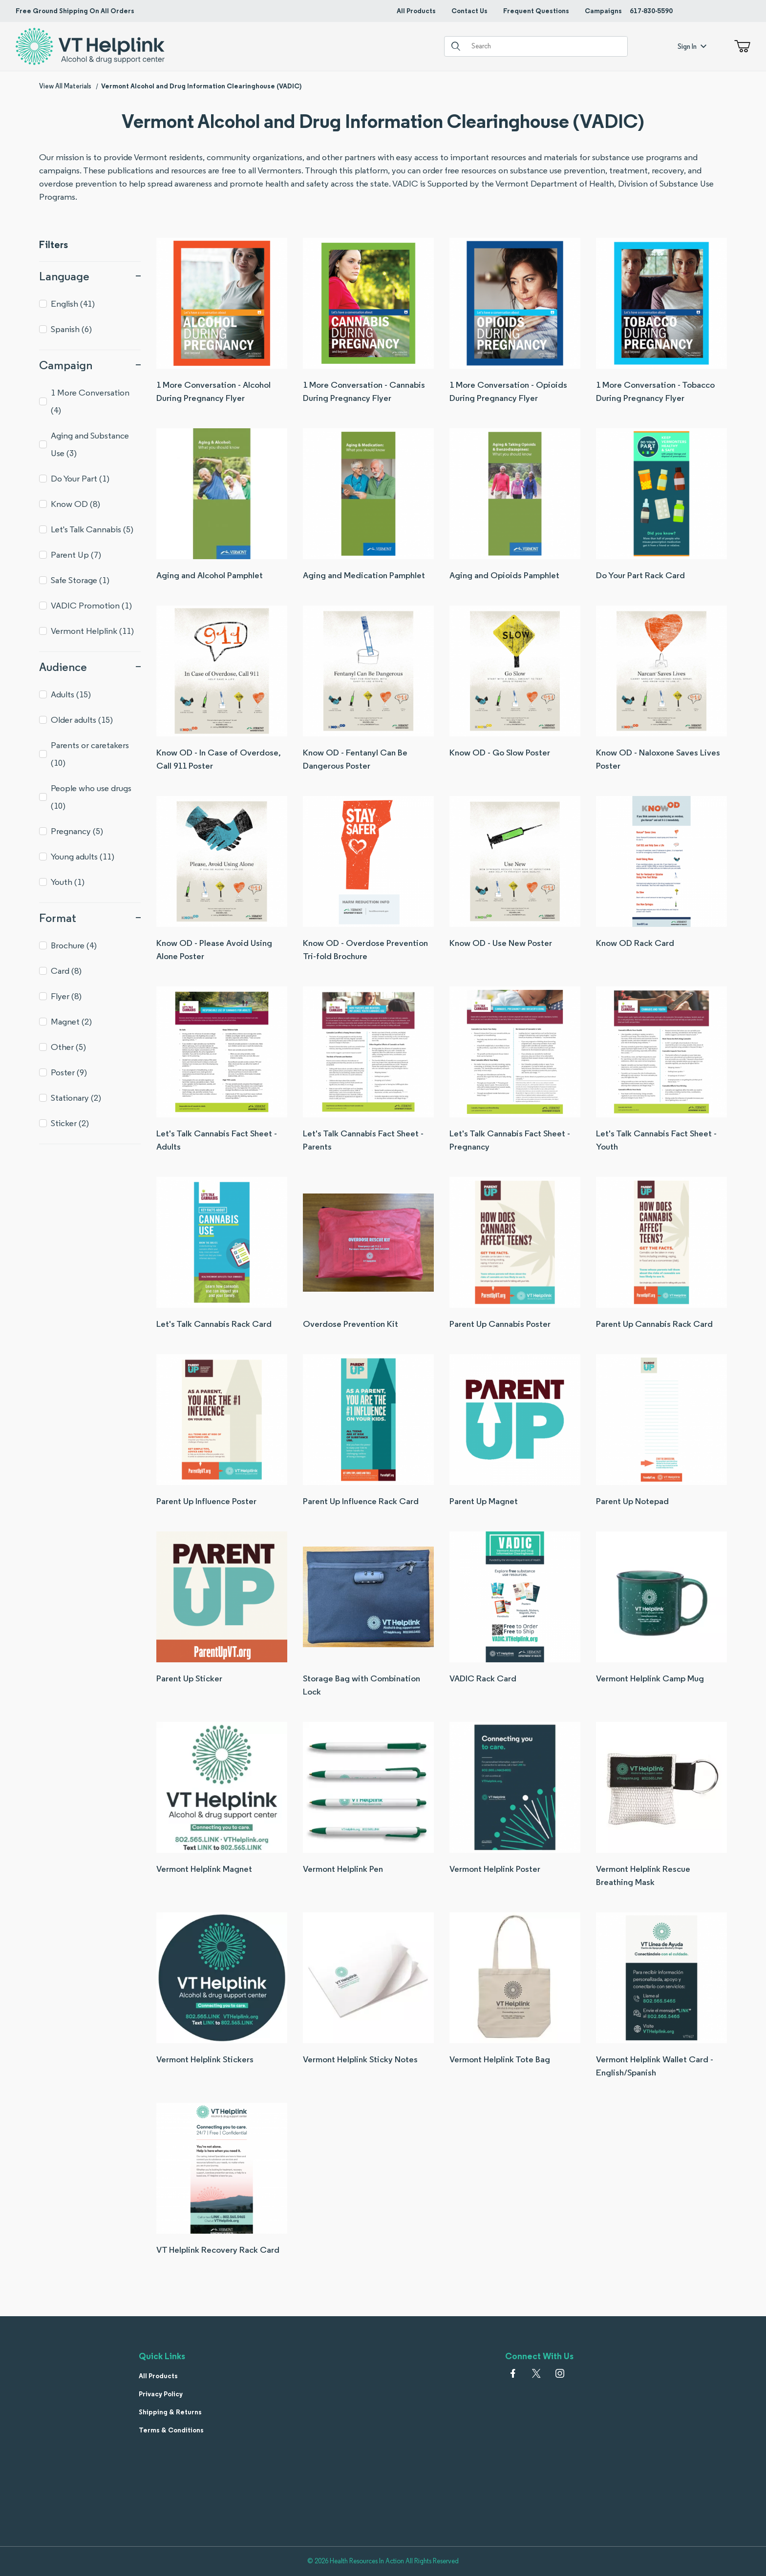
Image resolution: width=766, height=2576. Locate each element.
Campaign (90, 365)
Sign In (692, 46)
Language (90, 276)
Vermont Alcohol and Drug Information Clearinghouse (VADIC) (201, 86)
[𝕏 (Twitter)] (536, 2373)
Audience (90, 667)
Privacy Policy (161, 2393)
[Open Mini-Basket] (740, 46)
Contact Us (469, 10)
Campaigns (603, 10)
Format (90, 918)
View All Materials (65, 86)
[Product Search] (545, 46)
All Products (416, 10)
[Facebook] (513, 2373)
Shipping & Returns (170, 2412)
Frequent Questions (536, 10)
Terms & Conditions (171, 2430)
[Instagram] (560, 2373)
